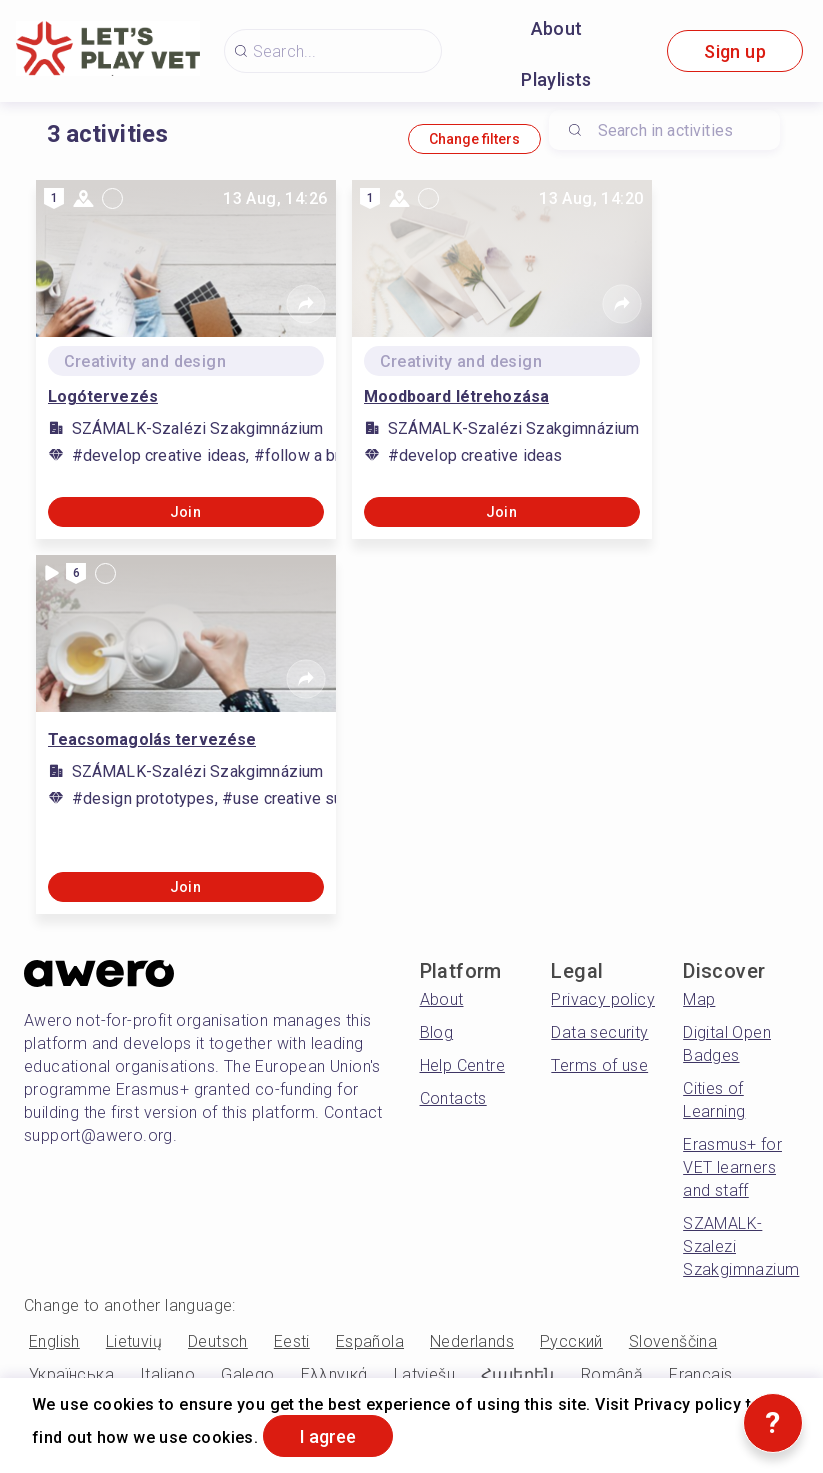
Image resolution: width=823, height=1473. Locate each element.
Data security (599, 1032)
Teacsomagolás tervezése (152, 739)
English (54, 1341)
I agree (328, 1436)
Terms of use (599, 1065)
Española (370, 1341)
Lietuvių (134, 1341)
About (557, 28)
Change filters (474, 139)
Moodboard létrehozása (457, 396)
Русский (571, 1341)
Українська (71, 1374)
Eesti (292, 1341)
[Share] (306, 304)
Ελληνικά (334, 1374)
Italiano (167, 1374)
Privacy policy (603, 999)
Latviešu (424, 1374)
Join (186, 512)
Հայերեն (518, 1374)
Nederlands (472, 1341)
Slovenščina (673, 1341)
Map (699, 999)
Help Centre (462, 1065)
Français (700, 1374)
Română (612, 1374)
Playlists (556, 79)
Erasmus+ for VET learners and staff (732, 1167)
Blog (437, 1032)
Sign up (735, 51)
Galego (247, 1374)
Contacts (453, 1098)
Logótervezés (103, 396)
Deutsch (218, 1341)
